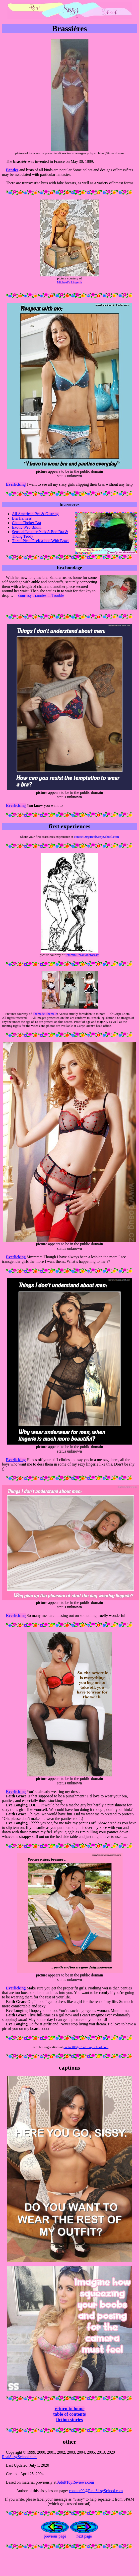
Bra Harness (22, 518)
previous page (55, 2536)
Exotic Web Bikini (26, 527)
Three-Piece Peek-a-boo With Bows (40, 541)
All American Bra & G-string (35, 514)
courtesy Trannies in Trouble (41, 595)
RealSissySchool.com (19, 2457)
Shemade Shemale (45, 1014)
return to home (69, 2408)
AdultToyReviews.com (75, 2482)
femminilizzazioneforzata (82, 955)
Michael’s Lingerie (69, 282)
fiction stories (69, 2419)
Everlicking (16, 484)
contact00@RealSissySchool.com (96, 837)
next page (84, 2536)
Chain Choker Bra (26, 523)
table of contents (69, 2414)
